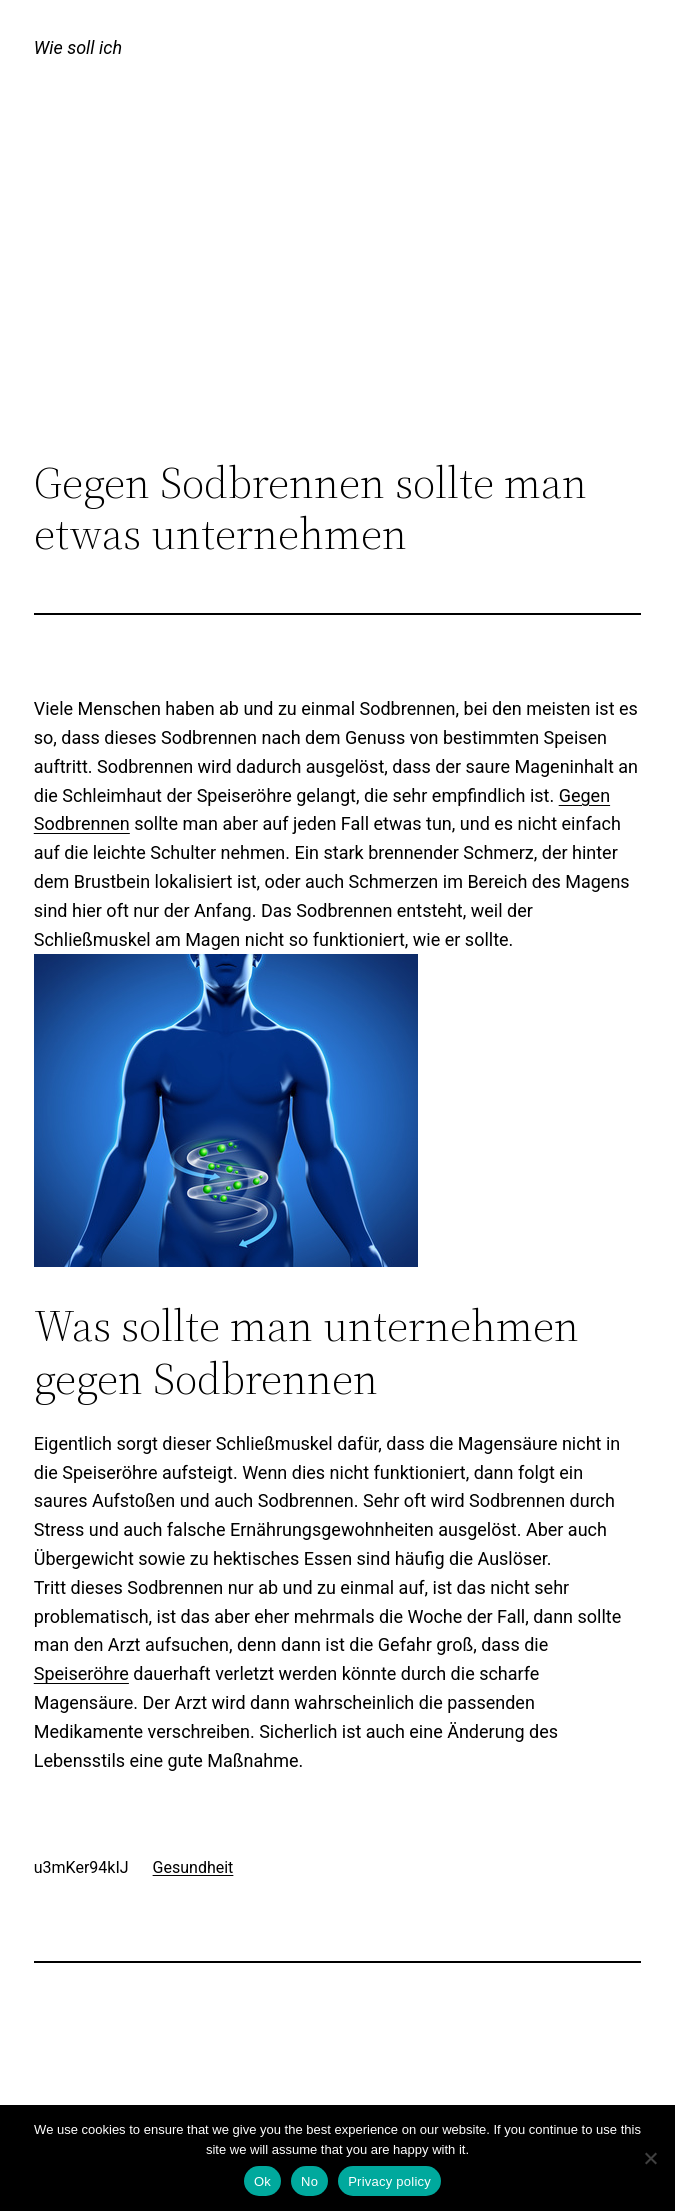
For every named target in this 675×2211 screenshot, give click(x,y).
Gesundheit (193, 1867)
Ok (262, 2181)
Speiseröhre (81, 1673)
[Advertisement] (338, 294)
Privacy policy (389, 2181)
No (309, 2181)
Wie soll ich (78, 47)
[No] (650, 2158)
